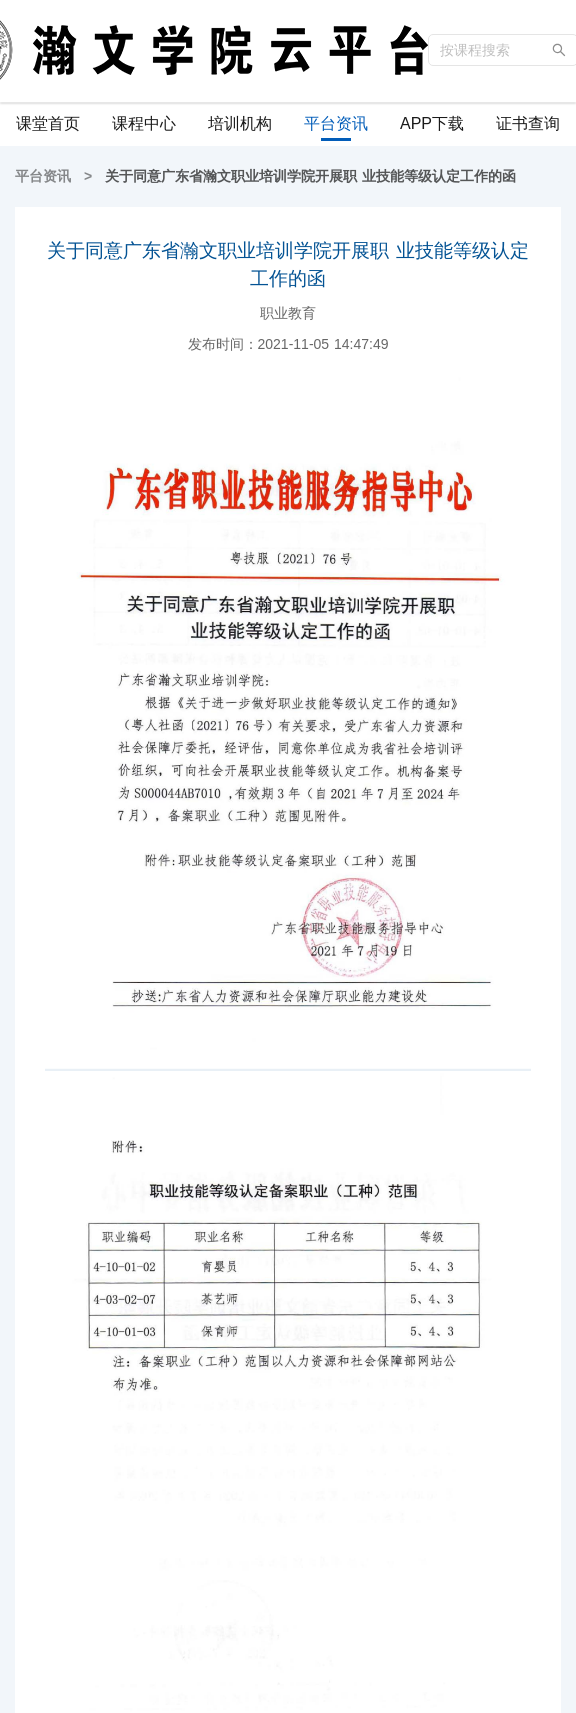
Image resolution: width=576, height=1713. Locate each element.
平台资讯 (45, 176)
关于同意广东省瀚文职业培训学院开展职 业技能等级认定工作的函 (308, 176)
